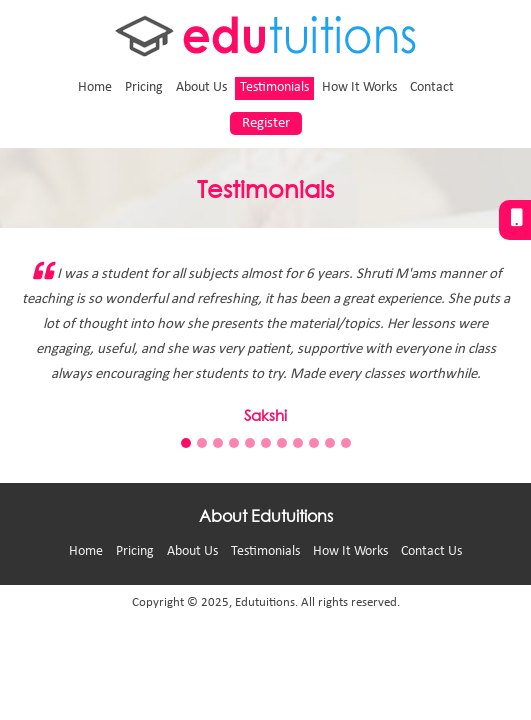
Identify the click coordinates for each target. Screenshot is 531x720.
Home (95, 87)
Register (266, 123)
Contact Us (431, 551)
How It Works (359, 87)
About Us (201, 87)
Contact (432, 87)
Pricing (144, 87)
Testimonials (274, 87)
